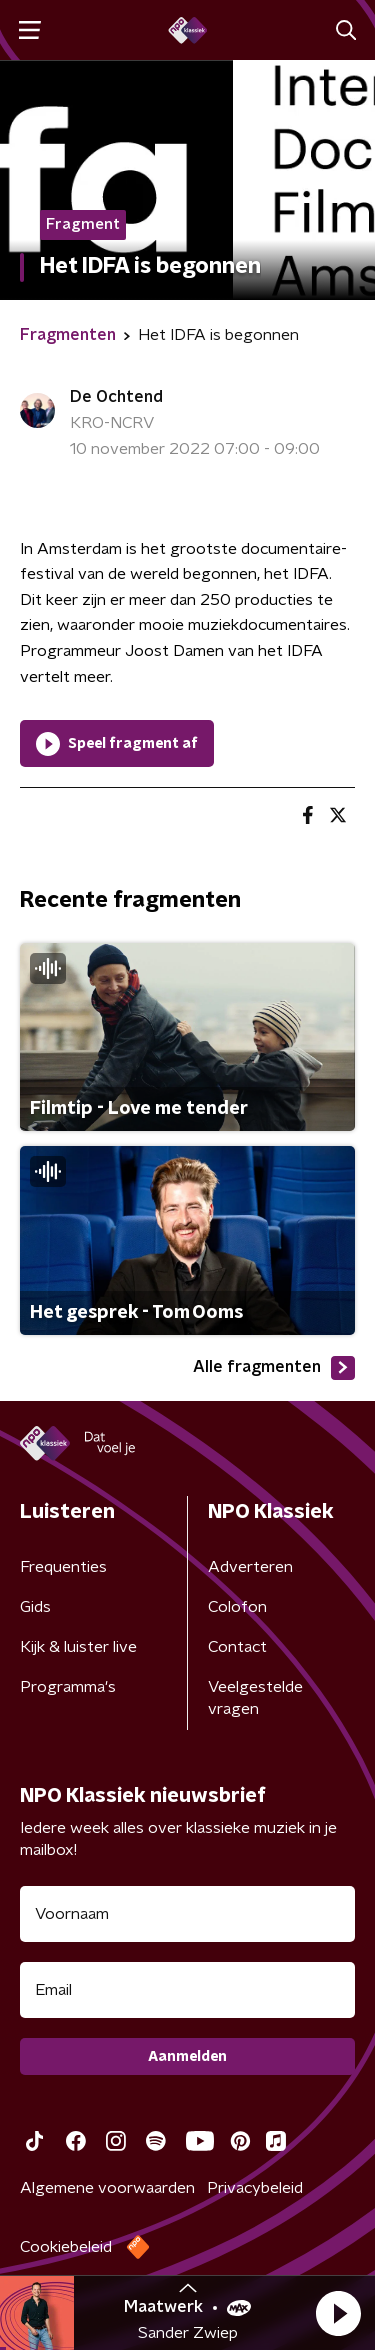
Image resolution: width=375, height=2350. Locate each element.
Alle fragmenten (274, 1368)
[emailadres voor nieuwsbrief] (187, 1990)
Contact (237, 1647)
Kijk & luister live (78, 1647)
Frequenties (63, 1567)
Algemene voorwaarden (107, 2188)
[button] (338, 2313)
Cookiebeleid (66, 2247)
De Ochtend (116, 397)
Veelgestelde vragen (255, 1698)
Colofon (237, 1607)
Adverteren (250, 1567)
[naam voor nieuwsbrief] (187, 1914)
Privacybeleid (255, 2188)
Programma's (68, 1687)
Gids (35, 1607)
